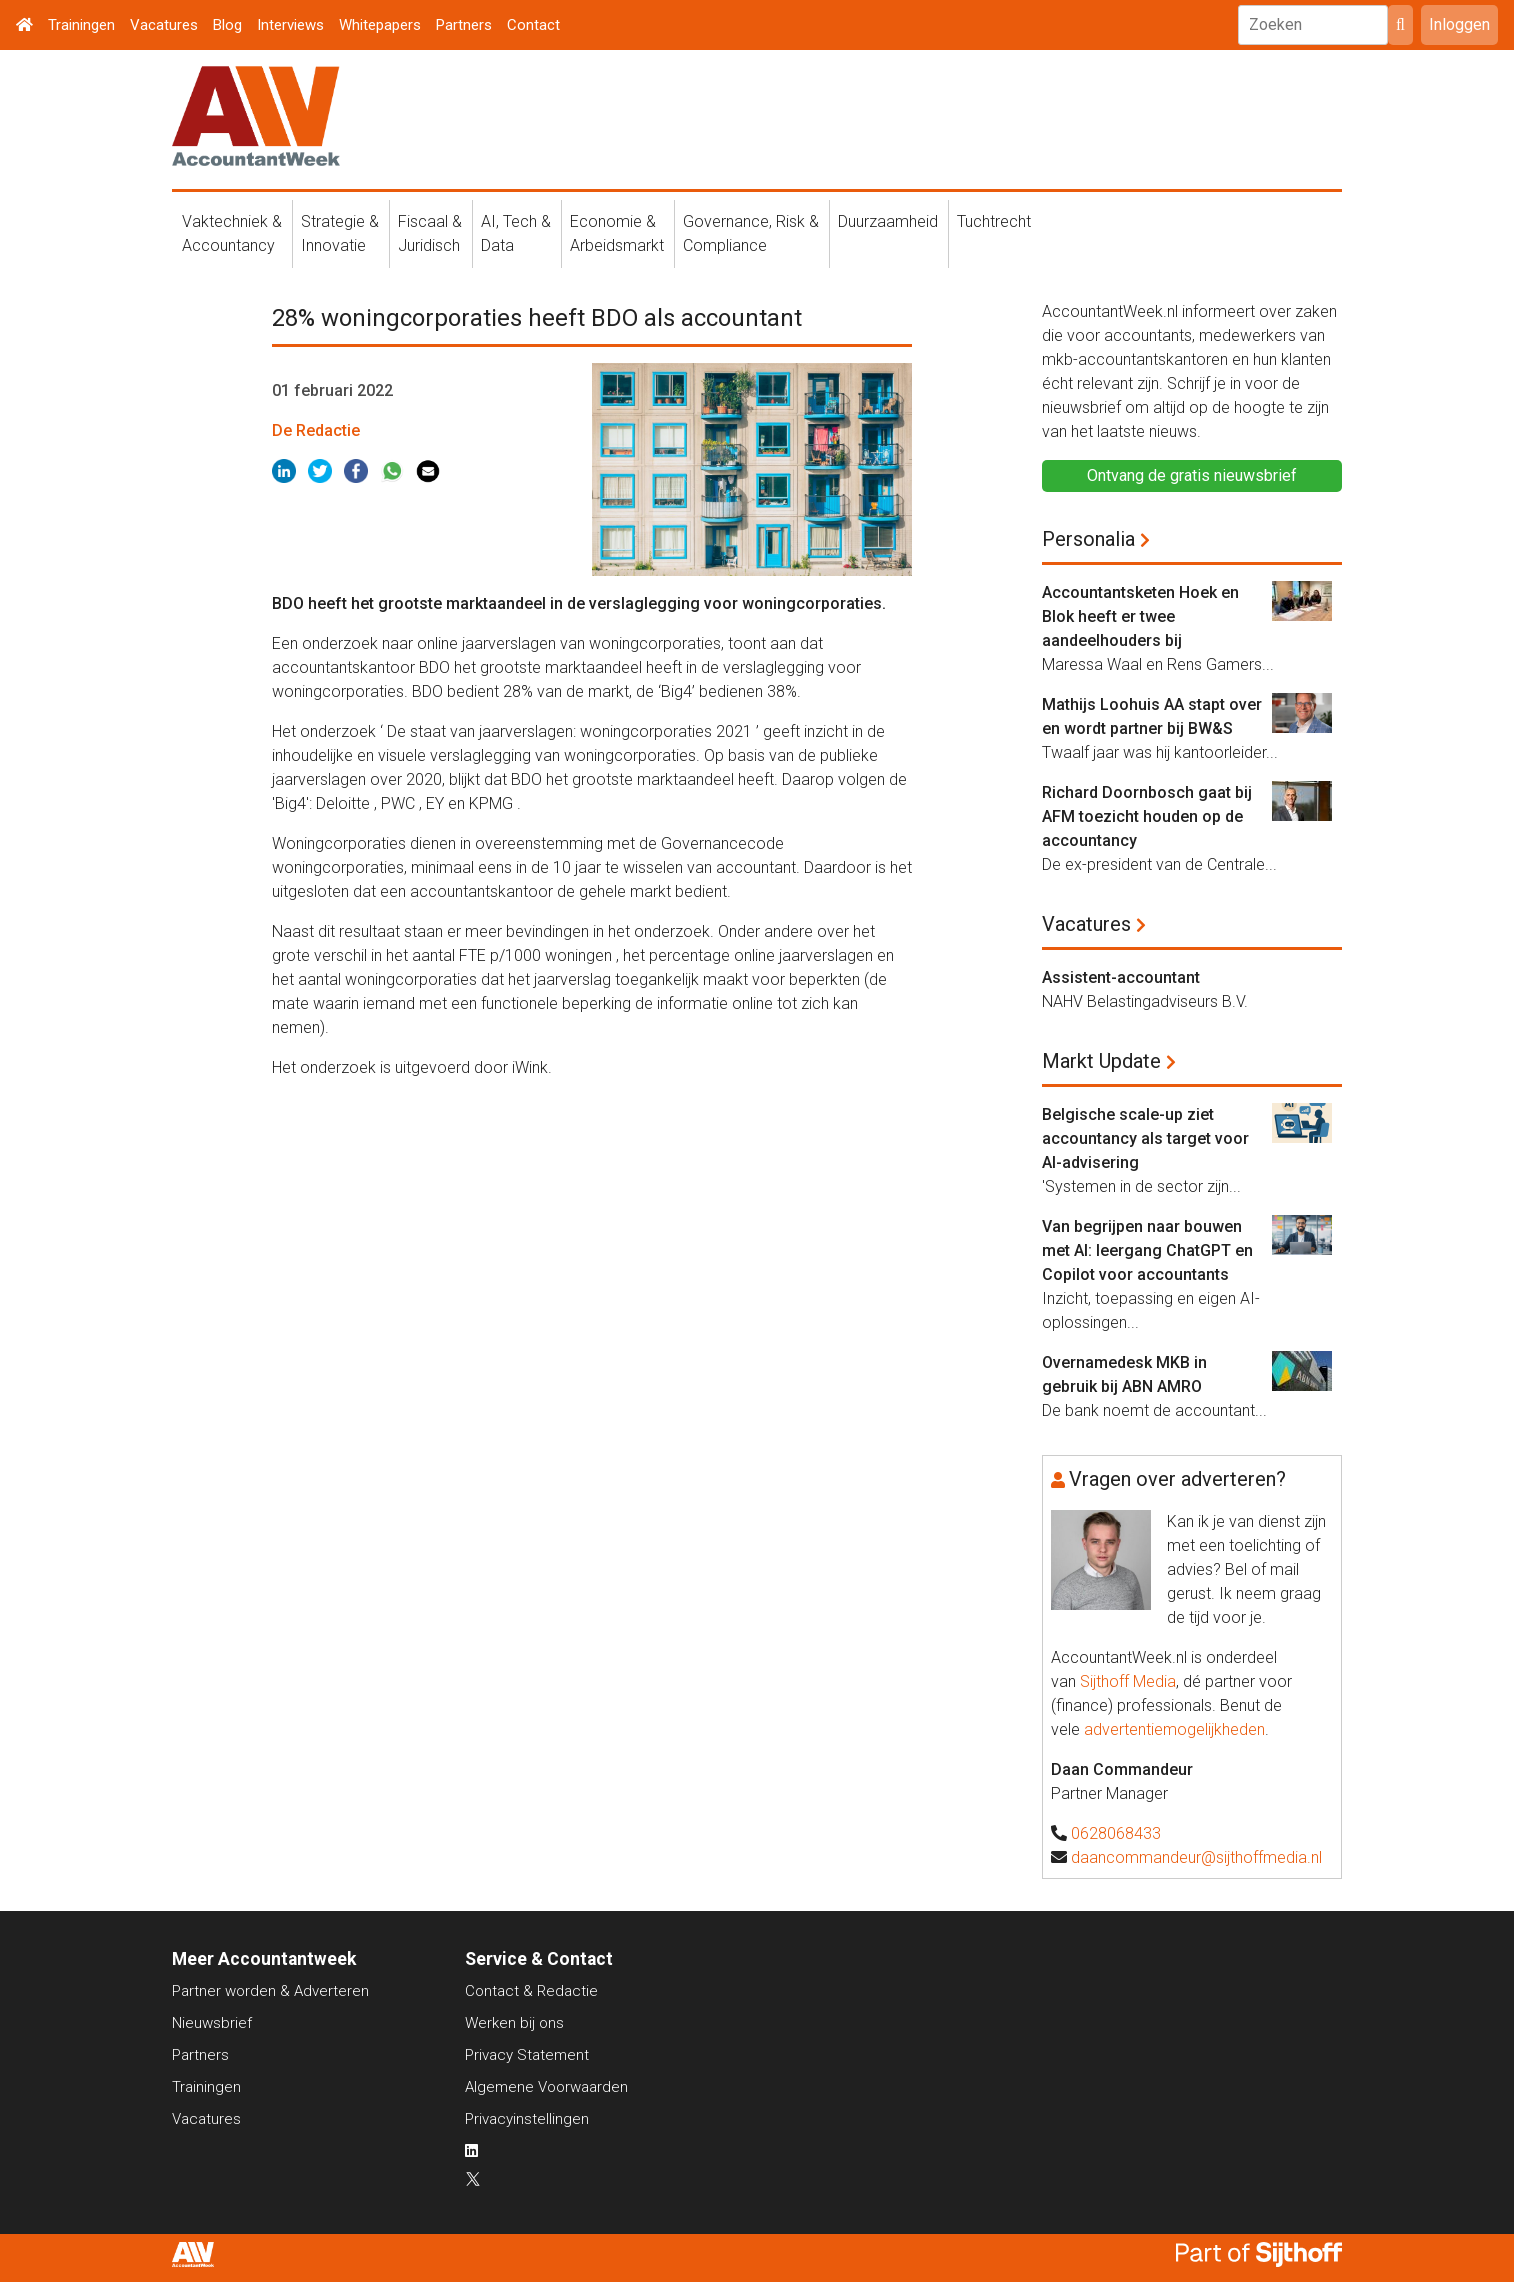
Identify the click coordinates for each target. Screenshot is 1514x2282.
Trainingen (81, 25)
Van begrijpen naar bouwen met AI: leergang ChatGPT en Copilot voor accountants (1147, 1250)
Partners (464, 25)
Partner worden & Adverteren (270, 1991)
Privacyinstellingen (527, 2119)
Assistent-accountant (1121, 977)
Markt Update (1101, 1061)
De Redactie (316, 430)
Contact (533, 25)
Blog (227, 25)
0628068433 (1116, 1833)
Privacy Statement (527, 2055)
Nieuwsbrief (212, 2023)
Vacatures (164, 25)
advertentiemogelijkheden (1174, 1729)
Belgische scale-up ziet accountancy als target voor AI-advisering (1145, 1138)
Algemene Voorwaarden (546, 2087)
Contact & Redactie (531, 1991)
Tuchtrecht (994, 221)
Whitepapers (380, 25)
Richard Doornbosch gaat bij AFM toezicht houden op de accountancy (1147, 816)
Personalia (1088, 539)
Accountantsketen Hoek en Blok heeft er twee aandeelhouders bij (1140, 616)
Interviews (290, 25)
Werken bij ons (514, 2023)
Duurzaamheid (888, 221)
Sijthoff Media (1128, 1681)
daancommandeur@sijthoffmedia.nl (1196, 1857)
